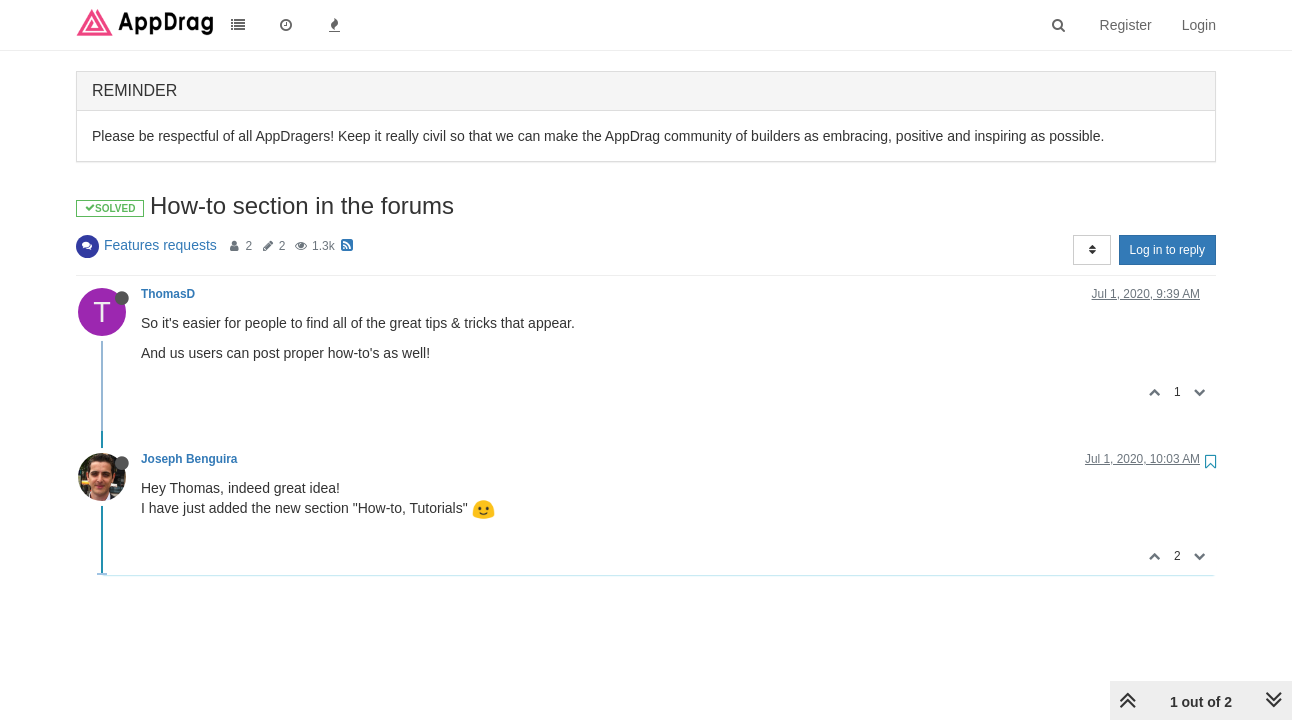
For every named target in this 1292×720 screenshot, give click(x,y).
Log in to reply (1167, 250)
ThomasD (168, 294)
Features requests (160, 245)
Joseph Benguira (189, 459)
